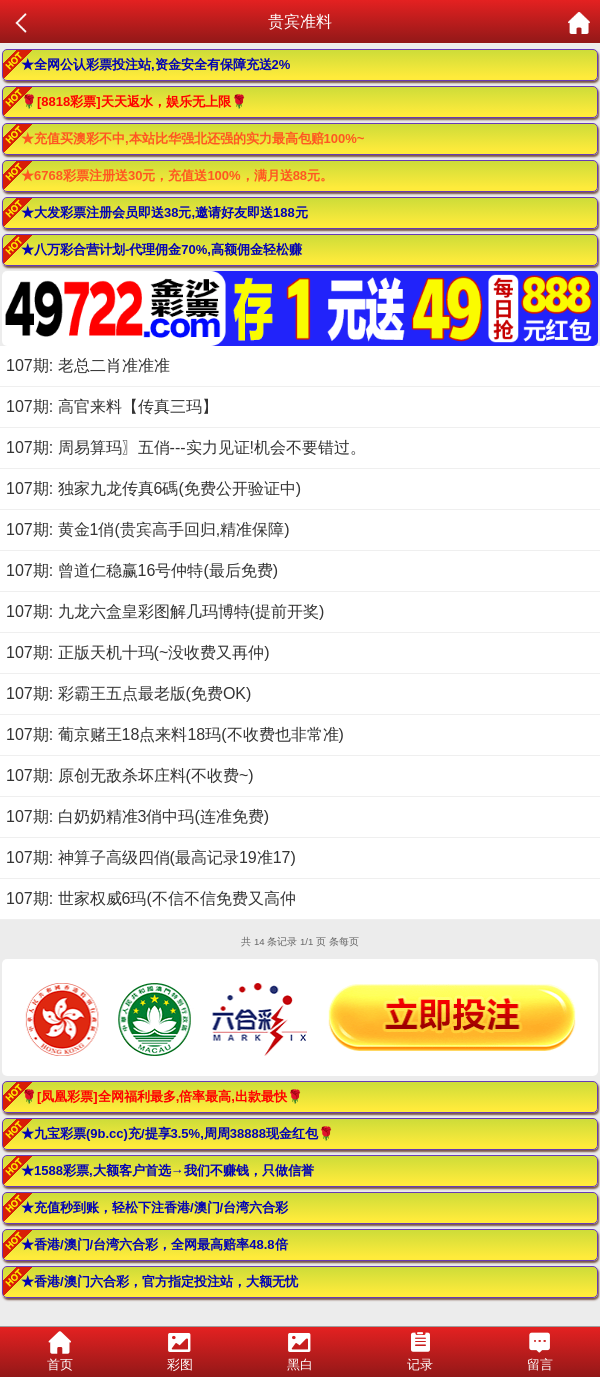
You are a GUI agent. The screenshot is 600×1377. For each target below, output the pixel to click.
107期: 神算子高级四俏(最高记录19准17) (151, 857)
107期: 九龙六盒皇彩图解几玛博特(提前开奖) (165, 611)
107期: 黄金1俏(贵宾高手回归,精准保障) (148, 529)
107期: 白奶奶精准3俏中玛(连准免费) (137, 816)
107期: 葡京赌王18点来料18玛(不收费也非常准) (175, 734)
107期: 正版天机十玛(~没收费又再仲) (138, 652)
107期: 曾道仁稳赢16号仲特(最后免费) (142, 570)
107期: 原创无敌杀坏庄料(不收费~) (130, 775)
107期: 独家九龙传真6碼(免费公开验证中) (153, 488)
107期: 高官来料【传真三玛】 (112, 406)
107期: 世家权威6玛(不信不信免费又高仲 (151, 898)
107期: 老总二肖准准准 (88, 365)
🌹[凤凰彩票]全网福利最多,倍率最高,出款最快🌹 (162, 1096)
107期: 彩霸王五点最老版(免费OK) (128, 693)
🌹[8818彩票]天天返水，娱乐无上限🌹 (134, 101)
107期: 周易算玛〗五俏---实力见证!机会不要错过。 (186, 447)
